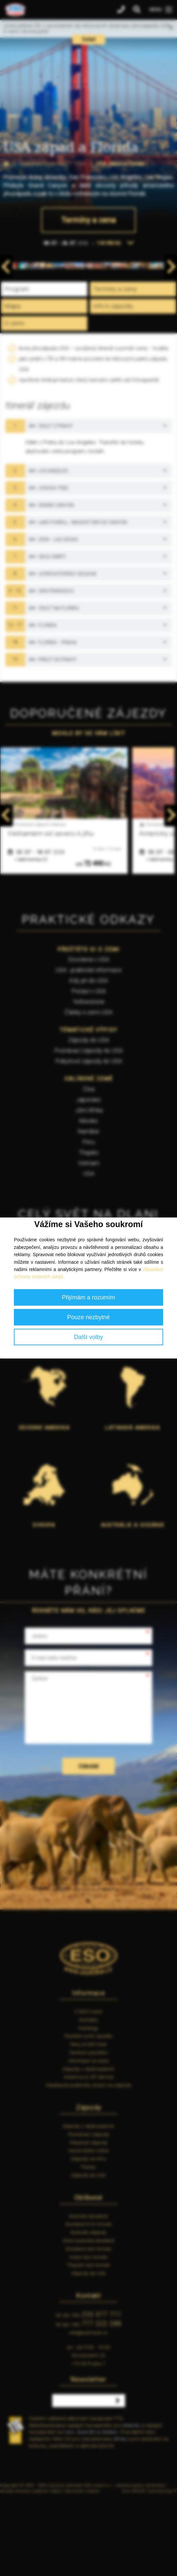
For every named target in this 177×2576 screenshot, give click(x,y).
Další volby (88, 1337)
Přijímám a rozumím (88, 1297)
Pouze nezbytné (88, 1317)
